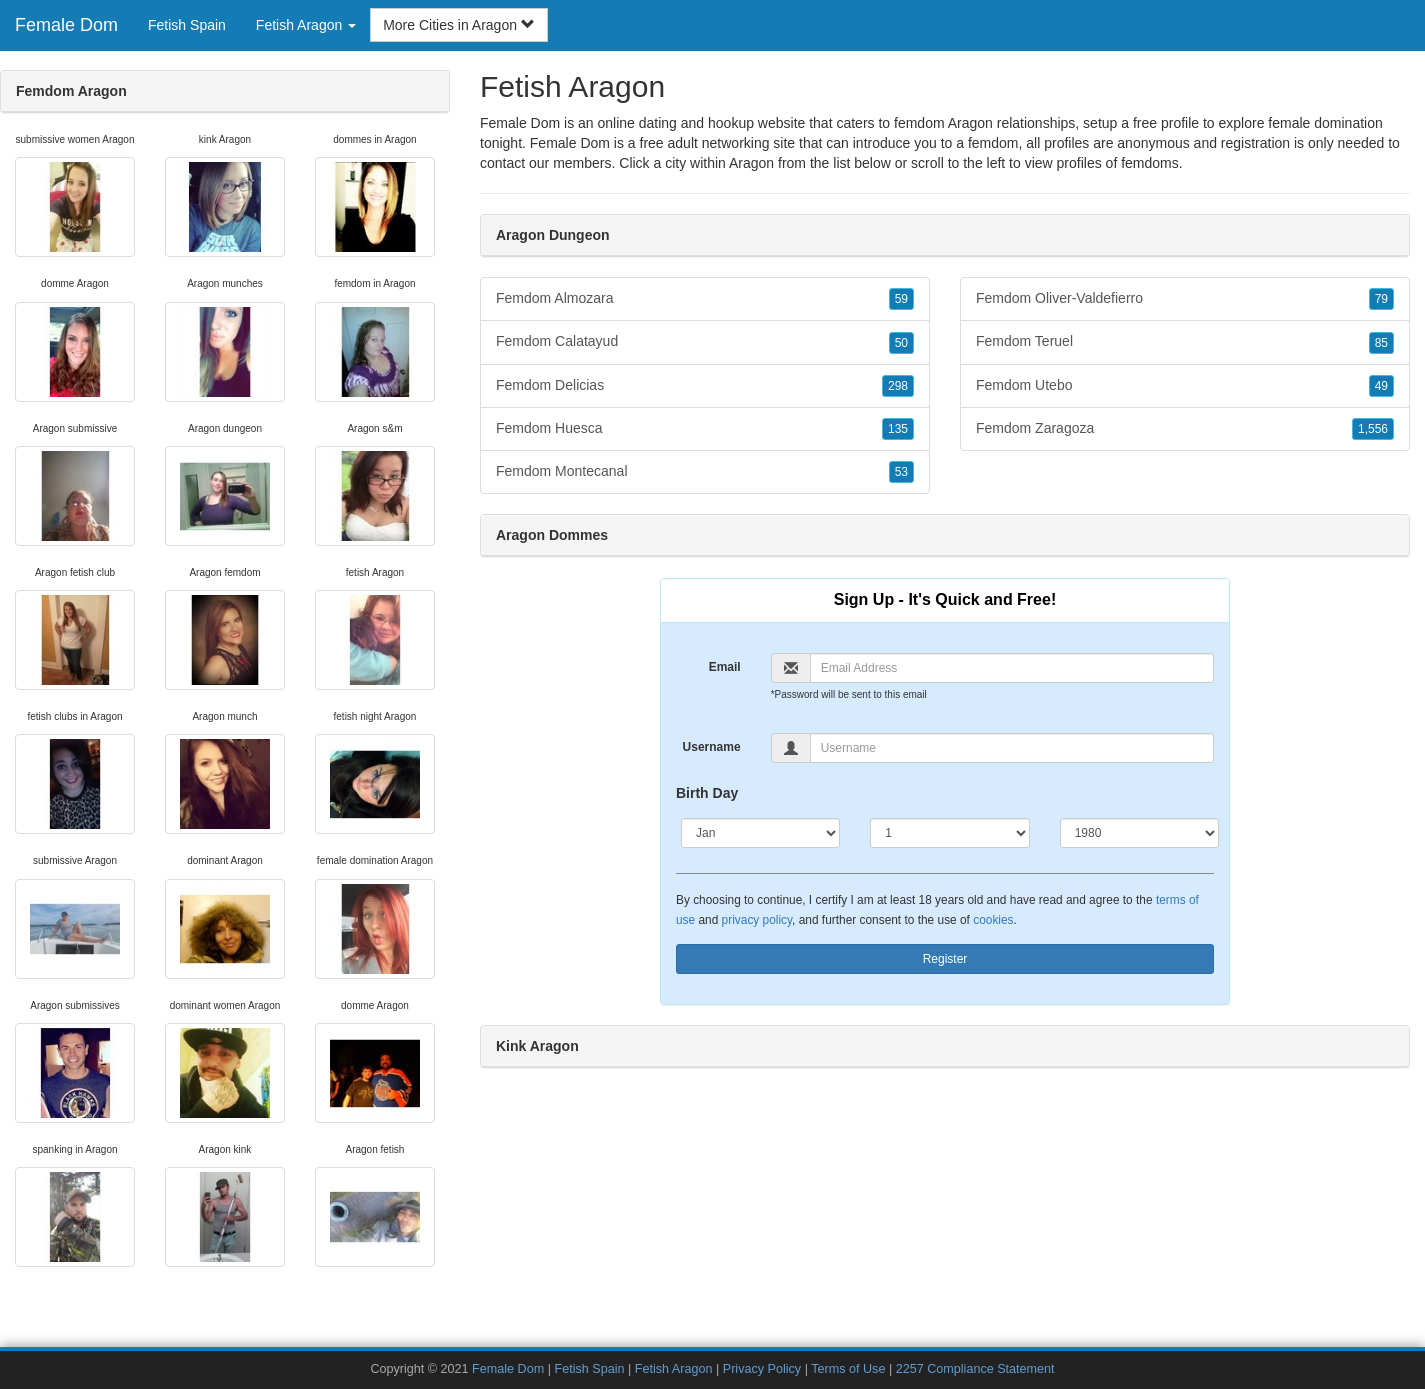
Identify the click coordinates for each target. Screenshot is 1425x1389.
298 (898, 386)
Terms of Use (848, 1369)
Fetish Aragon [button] (306, 25)
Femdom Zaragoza (1185, 429)
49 (1381, 386)
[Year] (1139, 833)
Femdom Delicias (705, 386)
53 (901, 472)
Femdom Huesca (705, 429)
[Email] (1012, 668)
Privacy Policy (762, 1369)
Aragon (751, 163)
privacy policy (757, 920)
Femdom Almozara (705, 299)
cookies (993, 920)
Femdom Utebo (1185, 386)
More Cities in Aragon (459, 25)
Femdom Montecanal (705, 472)
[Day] (949, 833)
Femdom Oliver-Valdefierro (1185, 299)
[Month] (760, 833)
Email (725, 667)
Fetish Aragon (674, 1369)
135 (898, 429)
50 (901, 343)
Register (945, 959)
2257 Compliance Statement (975, 1369)
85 (1381, 343)
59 (901, 299)
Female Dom (66, 25)
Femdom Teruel (1185, 342)
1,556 (1373, 429)
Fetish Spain (187, 25)
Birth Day (707, 793)
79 (1381, 299)
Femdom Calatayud (705, 342)
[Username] (1012, 748)
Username (712, 747)
